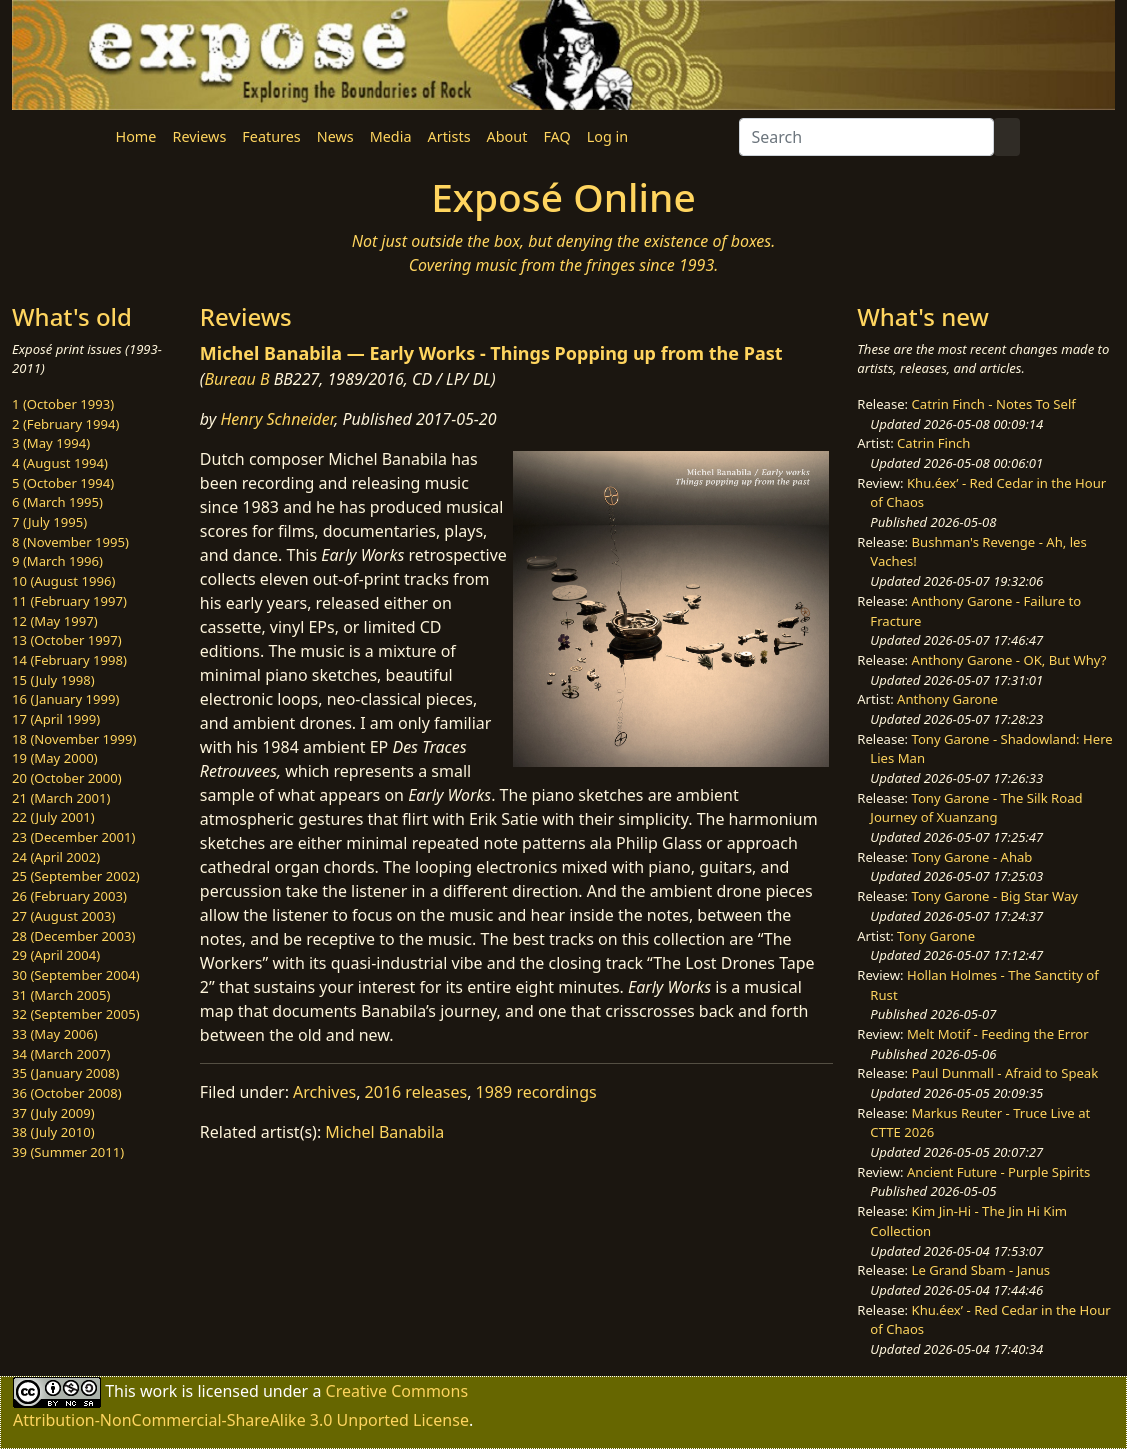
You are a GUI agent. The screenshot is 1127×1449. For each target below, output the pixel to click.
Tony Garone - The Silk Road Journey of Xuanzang (976, 808)
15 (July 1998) (53, 680)
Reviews (199, 136)
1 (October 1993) (63, 404)
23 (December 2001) (73, 837)
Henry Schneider (277, 419)
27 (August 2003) (63, 916)
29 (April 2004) (56, 955)
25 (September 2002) (76, 876)
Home (136, 136)
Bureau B (236, 379)
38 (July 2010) (53, 1132)
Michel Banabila (384, 1132)
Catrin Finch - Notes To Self (994, 404)
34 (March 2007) (61, 1054)
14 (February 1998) (69, 660)
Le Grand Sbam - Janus (981, 1270)
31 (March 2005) (61, 995)
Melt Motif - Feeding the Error (998, 1034)
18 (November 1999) (74, 739)
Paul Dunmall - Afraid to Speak (1005, 1073)
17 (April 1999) (56, 719)
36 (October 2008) (67, 1093)
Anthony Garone (947, 699)
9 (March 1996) (57, 561)
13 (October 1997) (67, 640)
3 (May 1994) (51, 443)
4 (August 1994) (60, 463)
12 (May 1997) (55, 621)
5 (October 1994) (63, 483)
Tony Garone (936, 936)
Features (271, 136)
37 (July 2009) (53, 1113)
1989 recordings (536, 1092)
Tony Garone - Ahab (972, 857)
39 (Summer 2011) (68, 1152)
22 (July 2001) (53, 817)
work (158, 1390)
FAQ (556, 136)
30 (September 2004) (76, 975)
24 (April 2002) (56, 857)
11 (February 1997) (69, 601)
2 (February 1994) (65, 424)
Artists (449, 136)
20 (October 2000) (67, 778)
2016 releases (416, 1092)
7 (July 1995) (49, 522)
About (507, 136)
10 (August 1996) (63, 581)
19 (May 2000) (55, 758)
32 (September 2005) (76, 1014)
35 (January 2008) (65, 1073)
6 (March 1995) (57, 502)
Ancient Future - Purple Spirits (998, 1172)
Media (391, 136)
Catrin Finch (933, 443)
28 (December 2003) (73, 936)
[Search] (866, 137)
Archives (324, 1092)
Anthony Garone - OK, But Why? (1009, 660)
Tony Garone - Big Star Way (995, 896)
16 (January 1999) (65, 699)
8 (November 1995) (70, 542)
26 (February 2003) (69, 896)
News (335, 136)
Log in (607, 136)
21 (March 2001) (61, 798)
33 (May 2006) (55, 1034)
